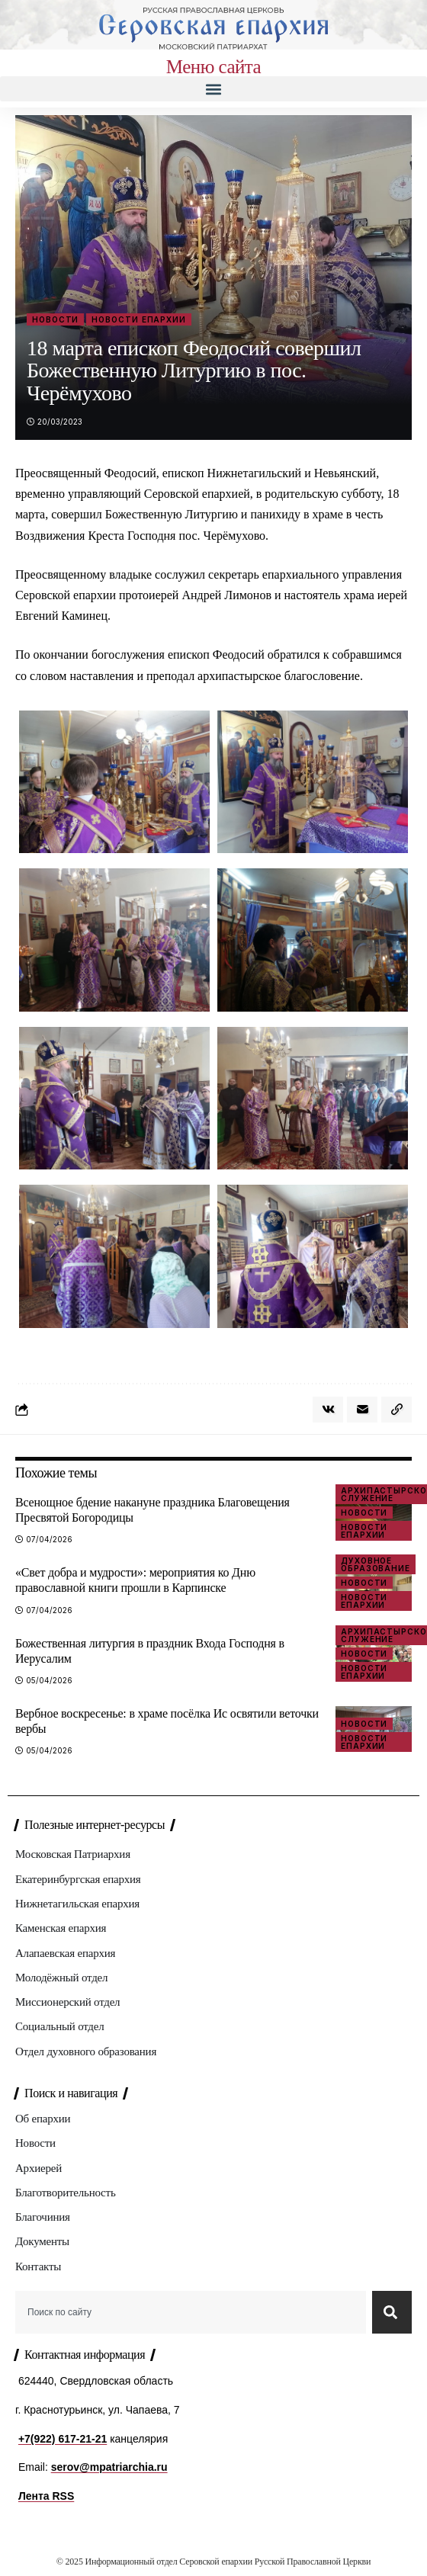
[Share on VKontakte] (328, 1410)
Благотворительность (65, 2192)
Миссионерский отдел (67, 2002)
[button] (213, 88)
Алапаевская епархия (65, 1953)
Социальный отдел (59, 2026)
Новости (55, 319)
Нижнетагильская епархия (77, 1904)
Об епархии (42, 2118)
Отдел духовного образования (85, 2051)
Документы (42, 2241)
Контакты (38, 2266)
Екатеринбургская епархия (77, 1879)
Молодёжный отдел (61, 1977)
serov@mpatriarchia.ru (109, 2467)
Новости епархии (139, 319)
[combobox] (190, 2312)
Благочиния (42, 2217)
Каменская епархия (60, 1928)
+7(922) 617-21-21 (62, 2439)
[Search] (392, 2312)
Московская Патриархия (72, 1854)
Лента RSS (46, 2496)
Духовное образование (375, 1564)
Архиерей (38, 2168)
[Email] (362, 1410)
